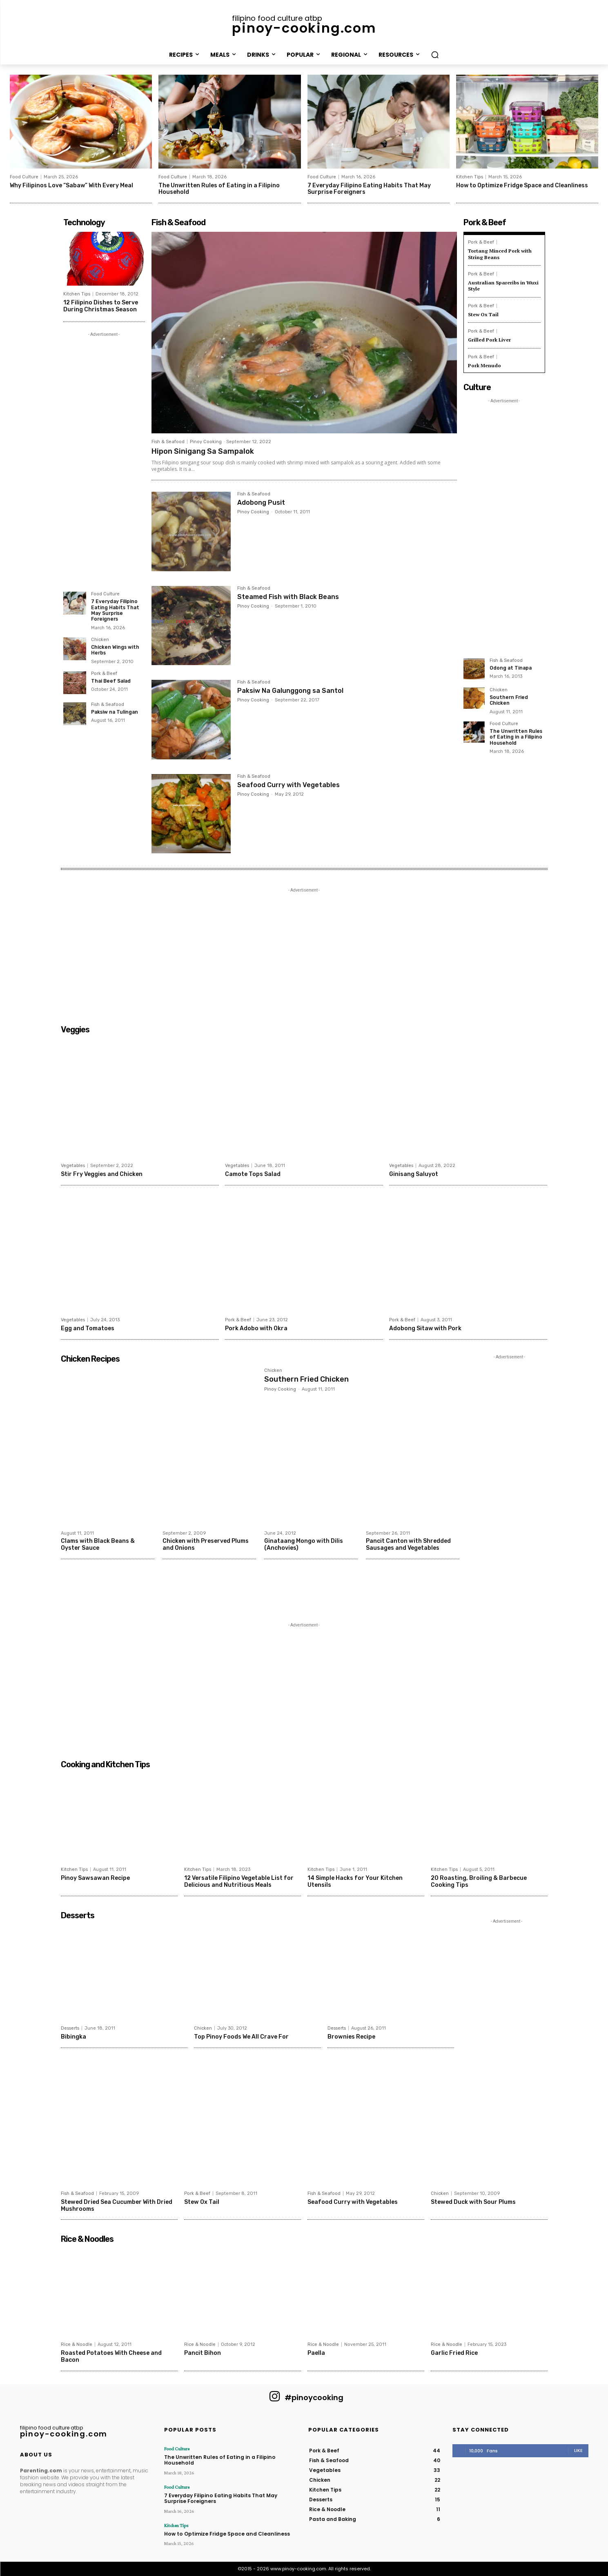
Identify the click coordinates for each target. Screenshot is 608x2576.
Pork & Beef (104, 673)
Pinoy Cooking (206, 441)
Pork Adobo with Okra (256, 1328)
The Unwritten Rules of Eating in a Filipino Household (219, 189)
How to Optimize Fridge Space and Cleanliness (522, 185)
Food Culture (24, 177)
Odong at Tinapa (510, 665)
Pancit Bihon (202, 2353)
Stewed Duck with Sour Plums (473, 2202)
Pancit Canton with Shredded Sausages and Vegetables (408, 1544)
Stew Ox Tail (483, 312)
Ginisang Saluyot (413, 1174)
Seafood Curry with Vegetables (288, 785)
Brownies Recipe (351, 2036)
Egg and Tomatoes (87, 1328)
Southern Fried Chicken (509, 697)
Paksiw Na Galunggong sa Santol (290, 690)
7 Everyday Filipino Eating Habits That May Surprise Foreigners (369, 189)
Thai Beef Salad (111, 680)
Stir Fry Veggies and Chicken (102, 1174)
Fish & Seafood (107, 704)
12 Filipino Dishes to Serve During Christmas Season (100, 306)
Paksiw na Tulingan (114, 711)
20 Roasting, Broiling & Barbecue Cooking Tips (479, 1881)
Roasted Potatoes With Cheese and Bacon (111, 2356)
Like (578, 2450)
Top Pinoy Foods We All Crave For (241, 2036)
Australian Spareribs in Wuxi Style (502, 284)
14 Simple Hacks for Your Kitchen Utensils (355, 1881)
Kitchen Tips (469, 177)
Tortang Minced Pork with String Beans (499, 253)
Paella (316, 2353)
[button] (435, 54)
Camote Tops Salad (253, 1174)
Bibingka (73, 2036)
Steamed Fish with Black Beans (288, 597)
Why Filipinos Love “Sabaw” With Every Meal (71, 185)
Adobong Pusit (261, 502)
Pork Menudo (484, 362)
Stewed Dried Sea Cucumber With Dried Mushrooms (116, 2205)
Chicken (100, 639)
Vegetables (73, 1165)
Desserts (70, 2028)
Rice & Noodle (76, 2344)
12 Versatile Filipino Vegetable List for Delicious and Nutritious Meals (239, 1881)
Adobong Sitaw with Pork (425, 1328)
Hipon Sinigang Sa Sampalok (202, 451)
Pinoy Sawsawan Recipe (95, 1878)
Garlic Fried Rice (454, 2353)
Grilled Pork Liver (489, 337)
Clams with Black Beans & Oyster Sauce (97, 1544)
